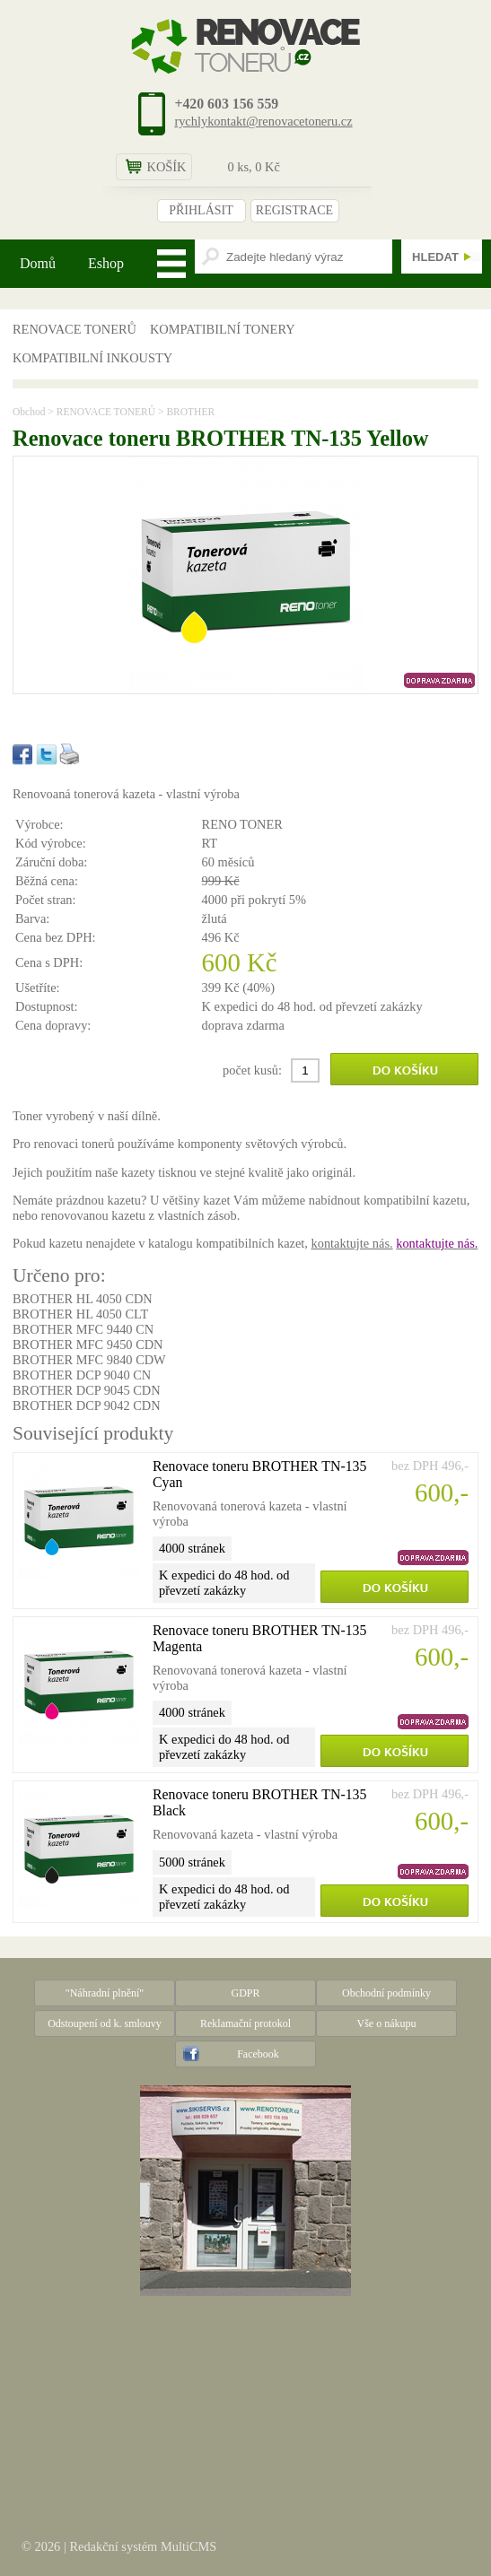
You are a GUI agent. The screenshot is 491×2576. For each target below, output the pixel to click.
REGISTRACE (294, 210)
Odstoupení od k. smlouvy (105, 2023)
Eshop (106, 263)
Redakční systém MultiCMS (142, 2546)
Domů (38, 263)
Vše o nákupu (386, 2023)
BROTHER (190, 411)
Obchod (29, 411)
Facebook (258, 2054)
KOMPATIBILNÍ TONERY (222, 329)
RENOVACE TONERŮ (74, 329)
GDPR (245, 1993)
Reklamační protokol (245, 2023)
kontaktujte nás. (351, 1243)
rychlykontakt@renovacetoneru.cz (263, 121)
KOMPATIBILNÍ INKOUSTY (92, 358)
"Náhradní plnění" (105, 1993)
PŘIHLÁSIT (201, 210)
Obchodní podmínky (386, 1993)
